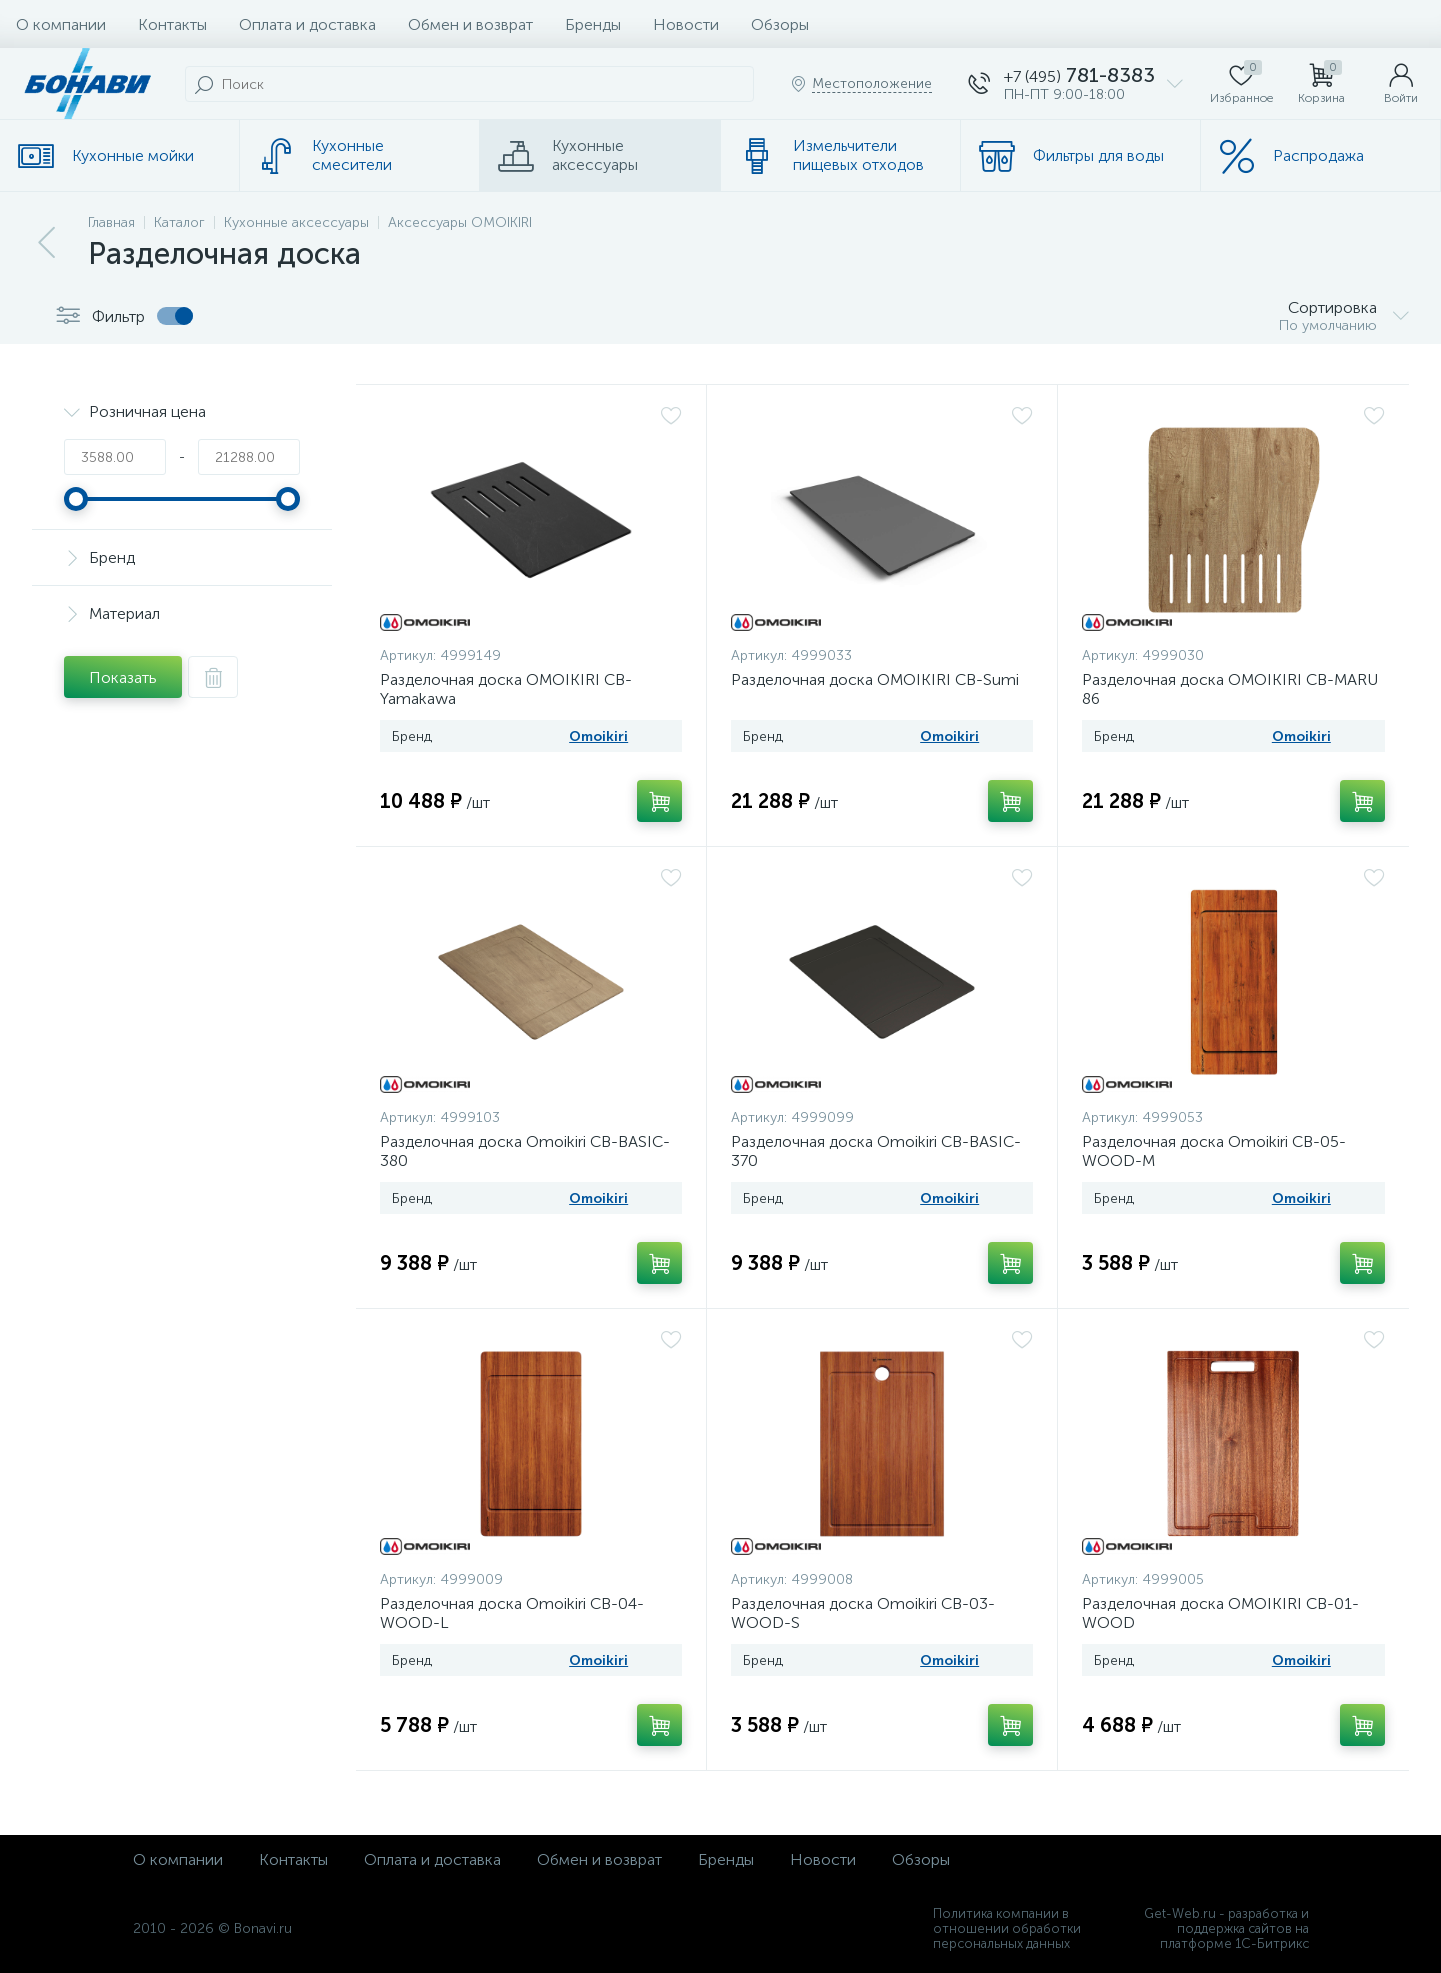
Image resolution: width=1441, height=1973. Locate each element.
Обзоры (780, 24)
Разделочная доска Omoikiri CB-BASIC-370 (876, 1151)
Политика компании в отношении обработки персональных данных (1007, 1928)
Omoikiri (598, 736)
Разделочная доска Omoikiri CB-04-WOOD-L (512, 1613)
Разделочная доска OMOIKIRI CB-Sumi (875, 679)
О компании (61, 24)
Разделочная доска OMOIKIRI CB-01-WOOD (1220, 1613)
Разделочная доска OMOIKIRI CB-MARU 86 (1230, 689)
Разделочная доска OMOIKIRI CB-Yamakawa (506, 689)
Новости (686, 24)
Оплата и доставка (307, 24)
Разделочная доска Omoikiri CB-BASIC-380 (525, 1151)
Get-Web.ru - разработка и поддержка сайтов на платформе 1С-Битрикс (1226, 1928)
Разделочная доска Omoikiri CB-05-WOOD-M (1214, 1151)
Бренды (593, 24)
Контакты (172, 24)
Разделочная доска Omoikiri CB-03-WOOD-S (863, 1613)
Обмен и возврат (470, 24)
